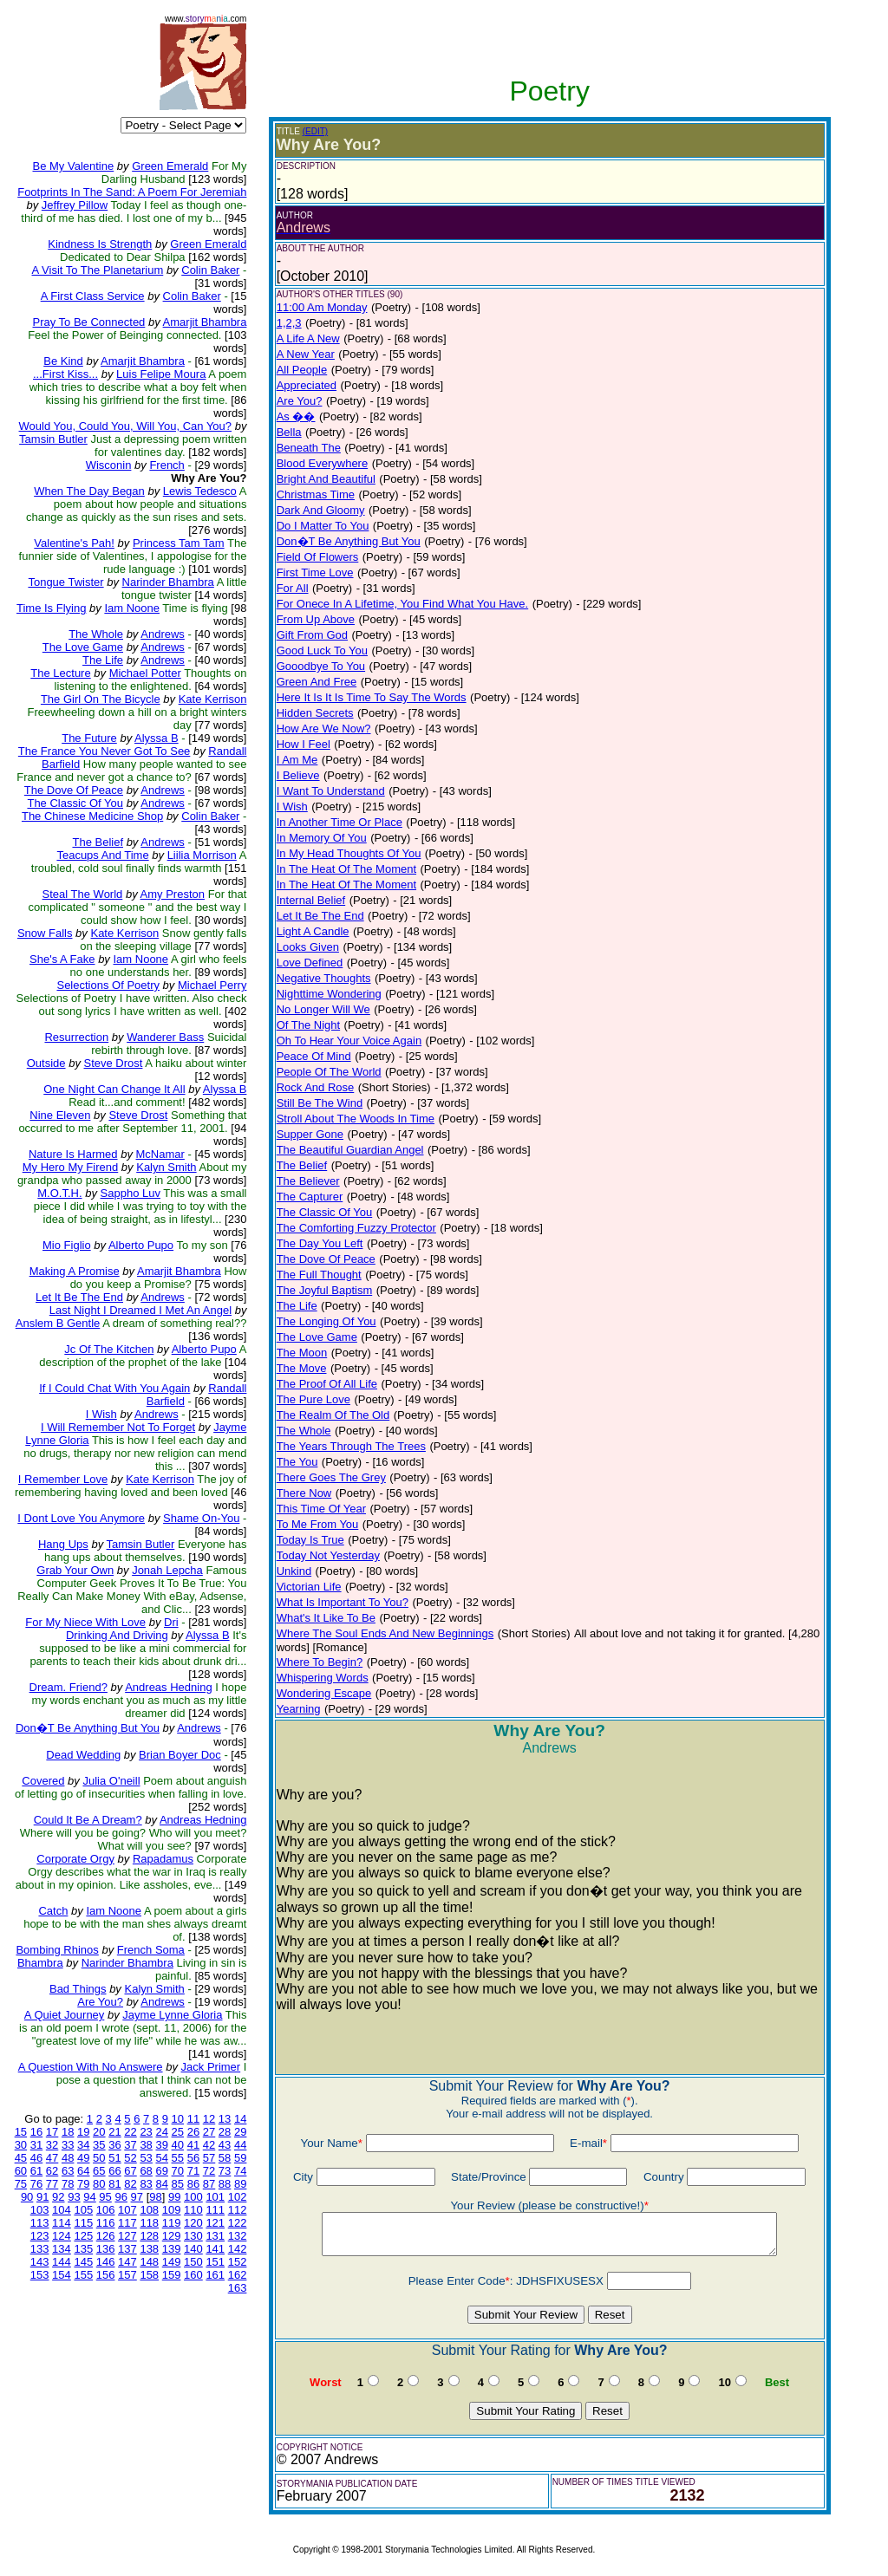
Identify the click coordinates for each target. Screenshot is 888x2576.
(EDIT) (315, 131)
